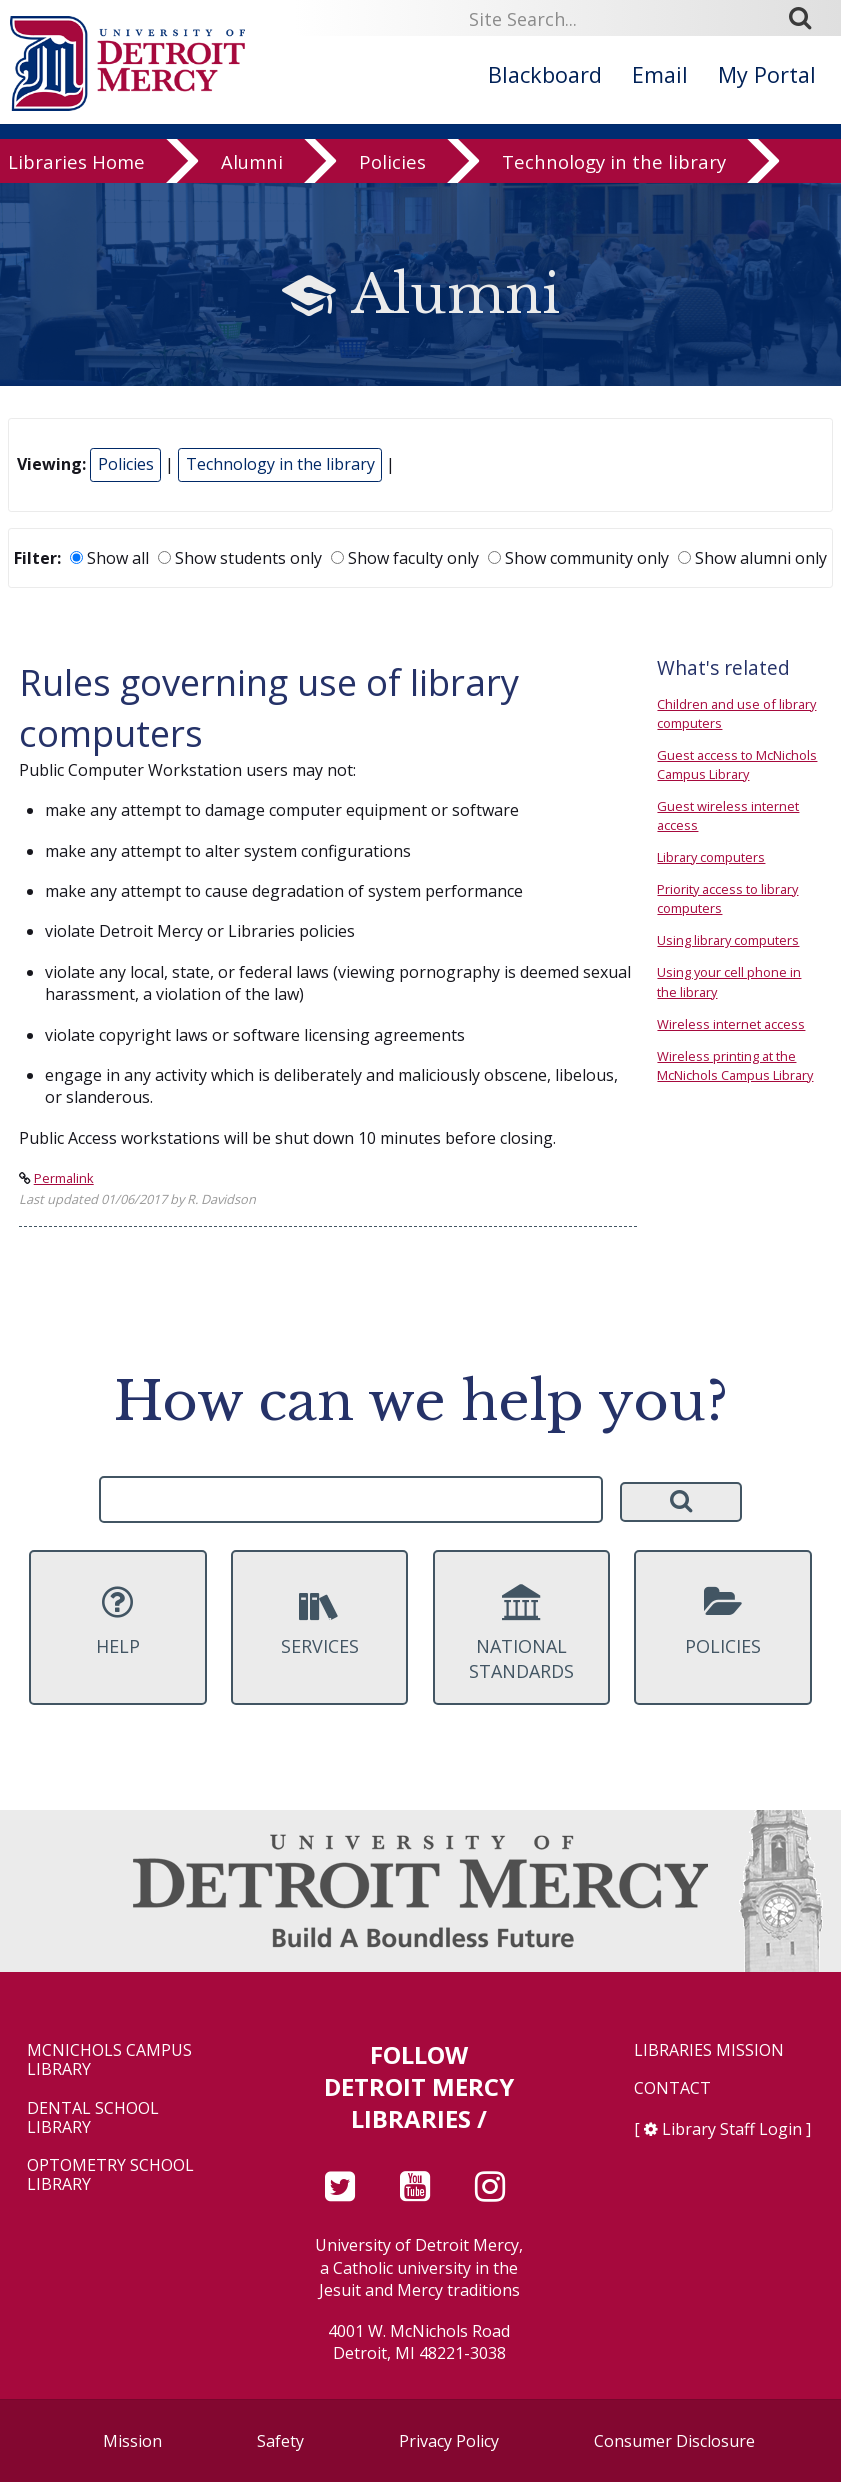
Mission (132, 2441)
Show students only (240, 558)
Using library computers (728, 940)
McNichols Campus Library (109, 2060)
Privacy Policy (449, 2441)
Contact (672, 2088)
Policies (392, 168)
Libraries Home (76, 168)
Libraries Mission (709, 2050)
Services (320, 1621)
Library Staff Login (732, 2129)
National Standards (522, 1634)
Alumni (252, 168)
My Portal (767, 74)
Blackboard (545, 74)
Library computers (711, 857)
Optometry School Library (110, 2175)
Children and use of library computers (736, 713)
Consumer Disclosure (674, 2441)
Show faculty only (405, 558)
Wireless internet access (731, 1024)
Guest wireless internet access (728, 815)
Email (660, 74)
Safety (280, 2441)
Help (118, 1621)
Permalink (64, 1178)
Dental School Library (93, 2118)
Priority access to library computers (727, 898)
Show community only (578, 558)
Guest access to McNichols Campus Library (737, 764)
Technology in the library (614, 168)
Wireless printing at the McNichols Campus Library (735, 1065)
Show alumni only (752, 558)
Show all (109, 558)
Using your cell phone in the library (729, 981)
